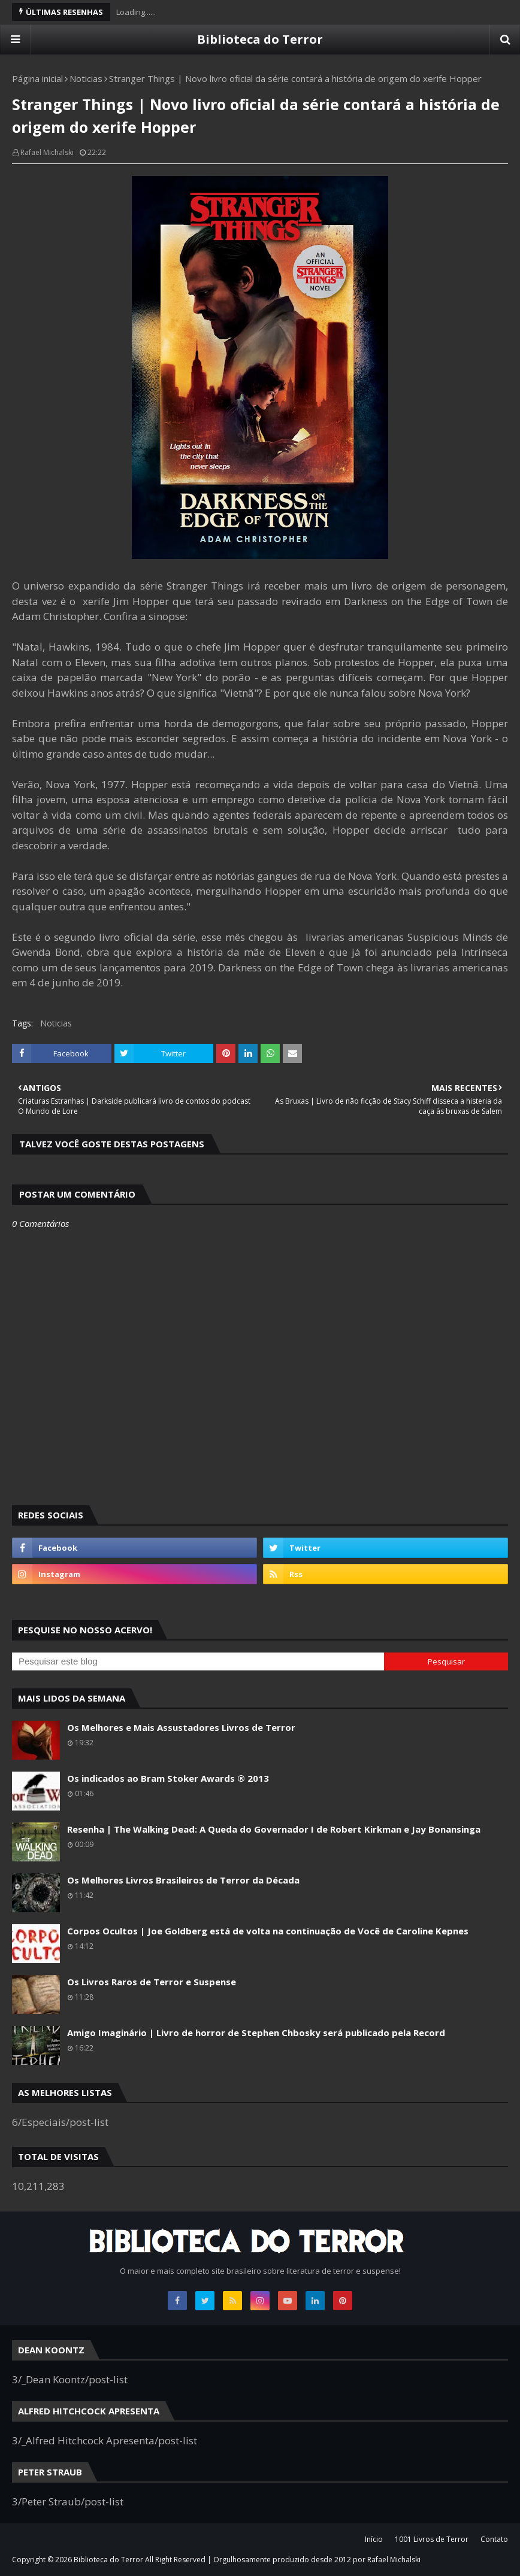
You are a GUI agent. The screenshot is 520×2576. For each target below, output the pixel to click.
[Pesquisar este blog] (198, 1661)
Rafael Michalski (47, 152)
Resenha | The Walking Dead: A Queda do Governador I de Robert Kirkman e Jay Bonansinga (273, 1829)
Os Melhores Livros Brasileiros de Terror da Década (183, 1880)
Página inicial (37, 78)
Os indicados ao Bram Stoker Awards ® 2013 (168, 1778)
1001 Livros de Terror (431, 2539)
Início (374, 2539)
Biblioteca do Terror (260, 39)
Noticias (85, 78)
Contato (494, 2539)
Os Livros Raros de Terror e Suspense (151, 1982)
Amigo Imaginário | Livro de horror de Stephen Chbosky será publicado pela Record (256, 2033)
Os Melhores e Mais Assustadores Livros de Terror (181, 1727)
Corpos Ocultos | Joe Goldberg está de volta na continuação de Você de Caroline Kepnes (267, 1931)
